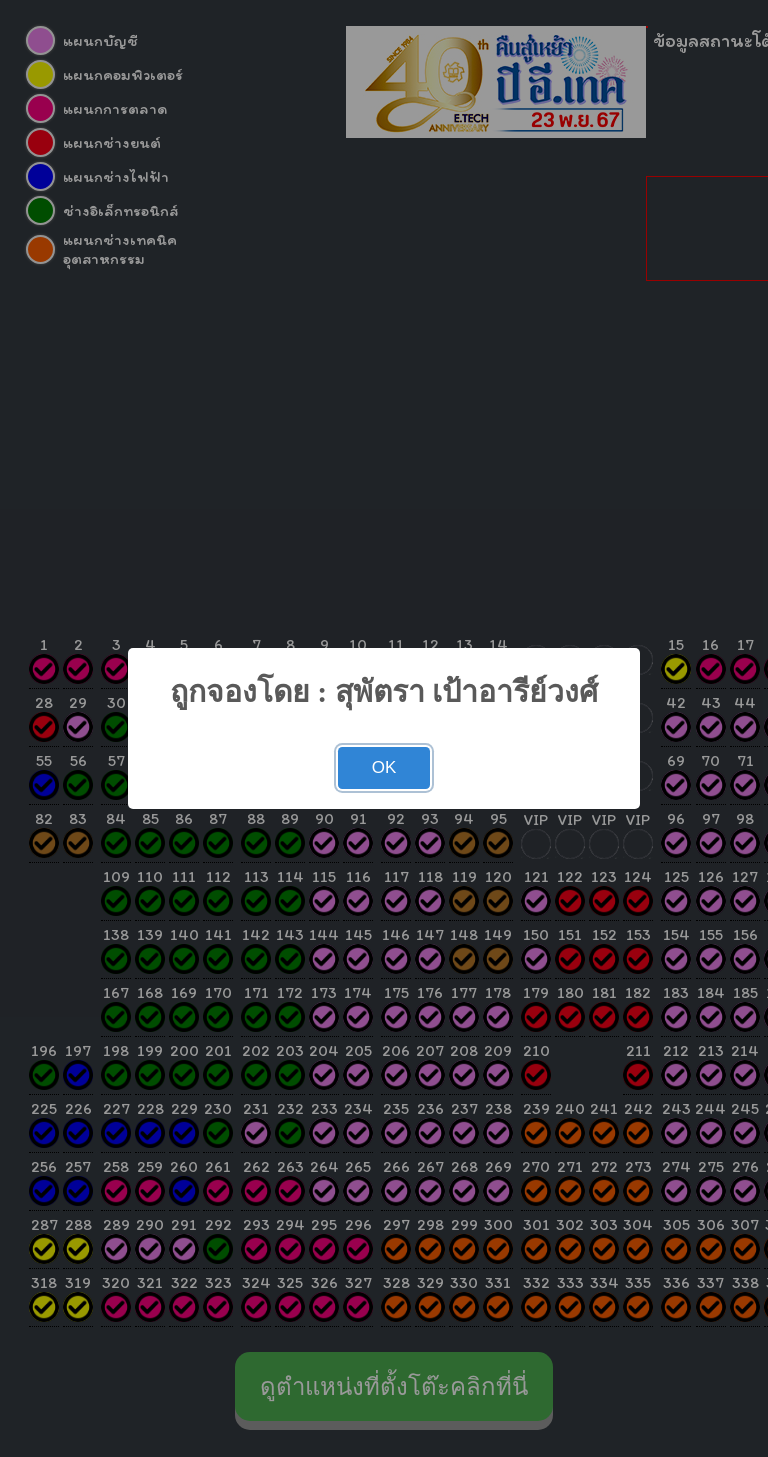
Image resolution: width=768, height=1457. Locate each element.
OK (384, 767)
